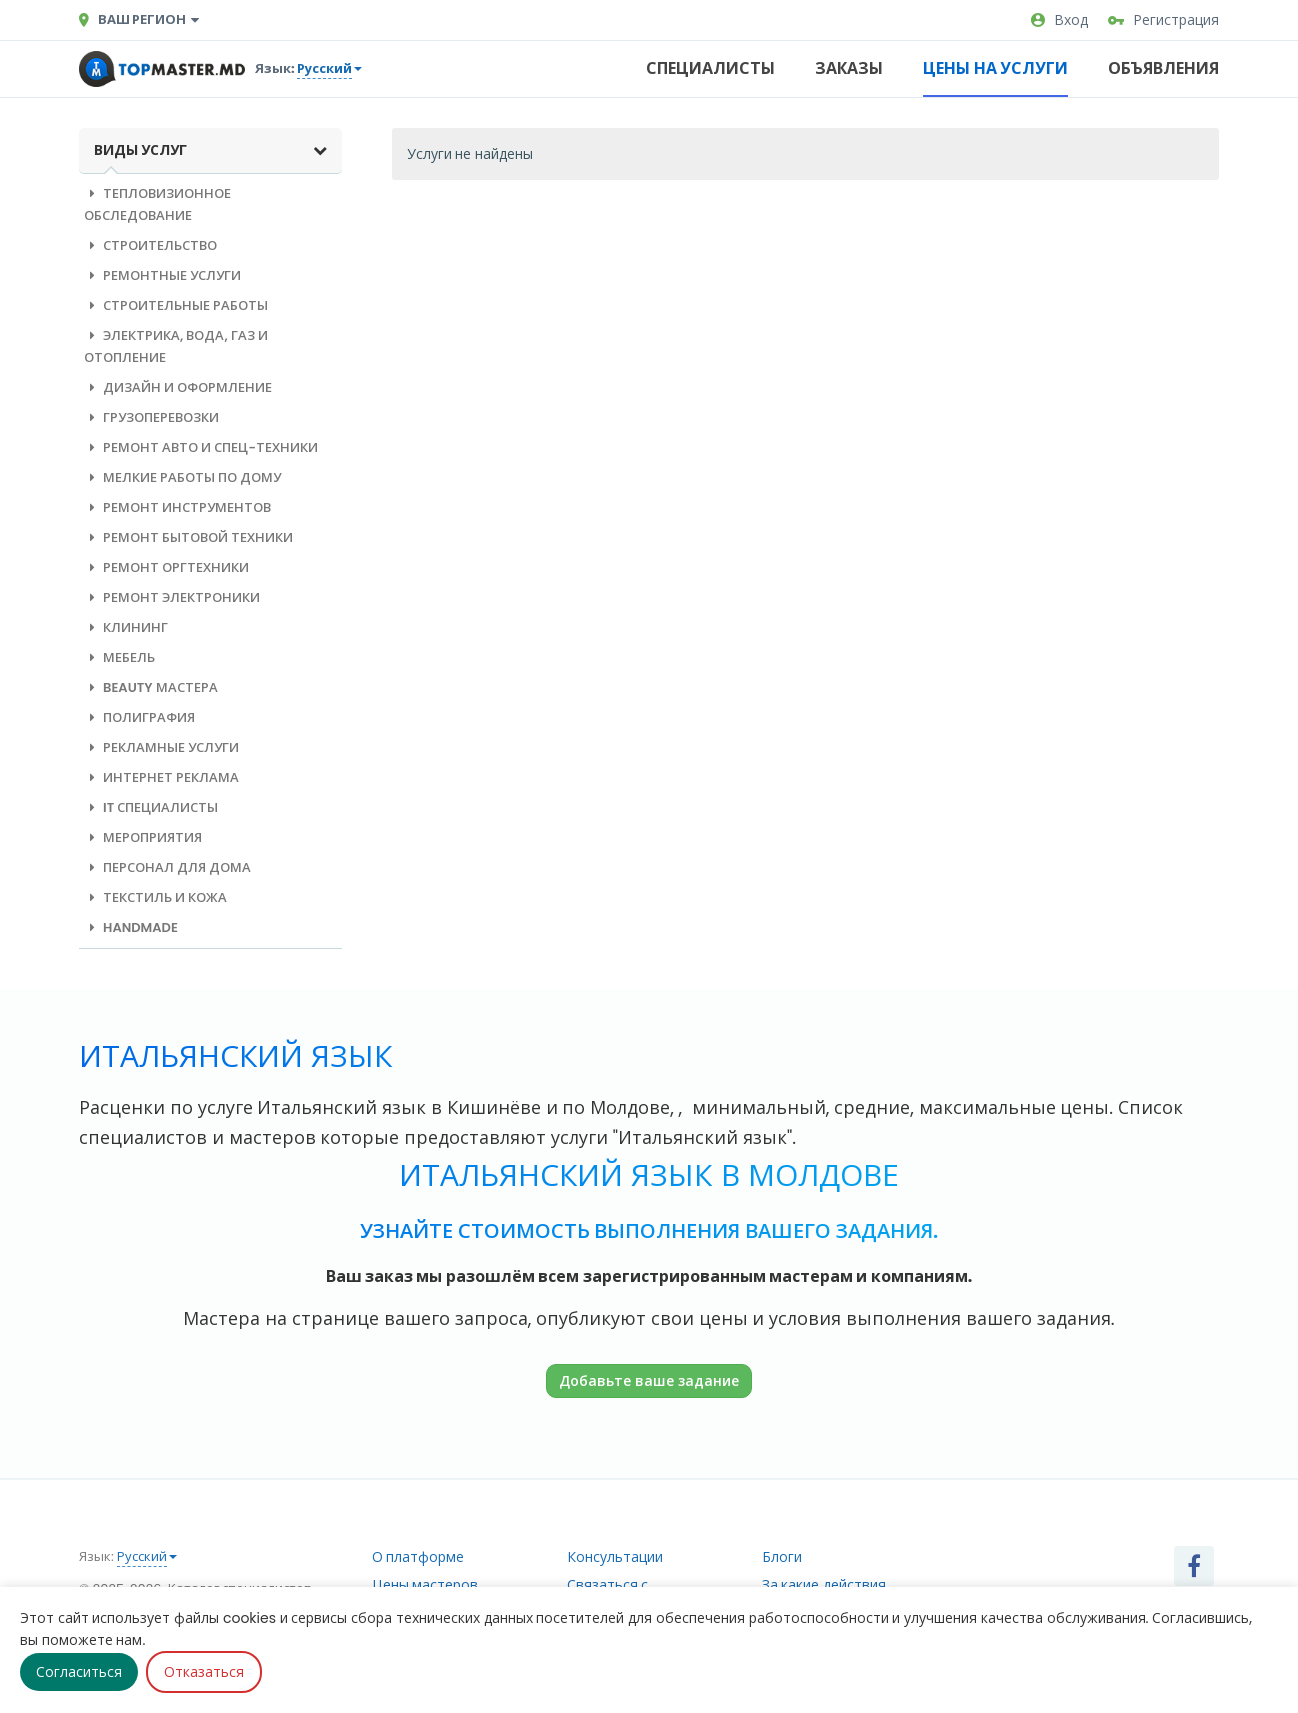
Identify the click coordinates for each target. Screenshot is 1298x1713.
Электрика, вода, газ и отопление (176, 346)
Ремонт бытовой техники (188, 537)
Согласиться (79, 1672)
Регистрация (1163, 20)
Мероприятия (143, 837)
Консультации (615, 1557)
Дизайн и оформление (178, 387)
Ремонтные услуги (162, 275)
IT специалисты (151, 807)
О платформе (418, 1557)
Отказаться (204, 1672)
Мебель (119, 657)
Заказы (849, 68)
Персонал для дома (167, 867)
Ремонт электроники (172, 597)
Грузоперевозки (151, 417)
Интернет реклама (161, 777)
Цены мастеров (425, 1585)
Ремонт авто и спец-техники (201, 447)
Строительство (150, 245)
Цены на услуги (995, 68)
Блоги (782, 1557)
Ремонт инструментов (177, 507)
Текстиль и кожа (155, 897)
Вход (1059, 20)
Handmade (131, 927)
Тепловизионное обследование (157, 204)
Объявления (1163, 68)
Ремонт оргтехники (166, 567)
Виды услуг (210, 150)
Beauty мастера (151, 687)
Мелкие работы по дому (182, 477)
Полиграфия (139, 717)
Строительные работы (176, 305)
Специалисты (710, 68)
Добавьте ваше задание (649, 1380)
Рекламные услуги (161, 747)
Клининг (126, 627)
